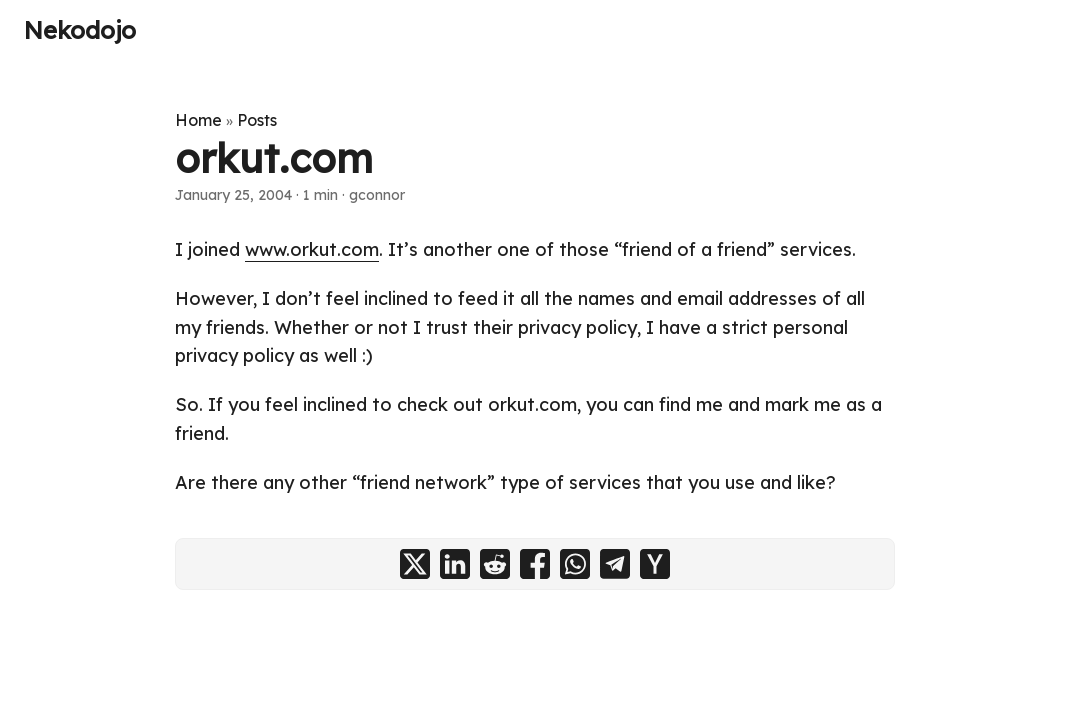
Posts (257, 120)
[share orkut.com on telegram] (615, 564)
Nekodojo (80, 30)
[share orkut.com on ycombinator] (655, 564)
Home (198, 120)
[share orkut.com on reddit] (495, 564)
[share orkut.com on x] (415, 564)
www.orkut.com (312, 249)
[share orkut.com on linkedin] (455, 564)
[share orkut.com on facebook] (535, 564)
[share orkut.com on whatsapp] (575, 564)
